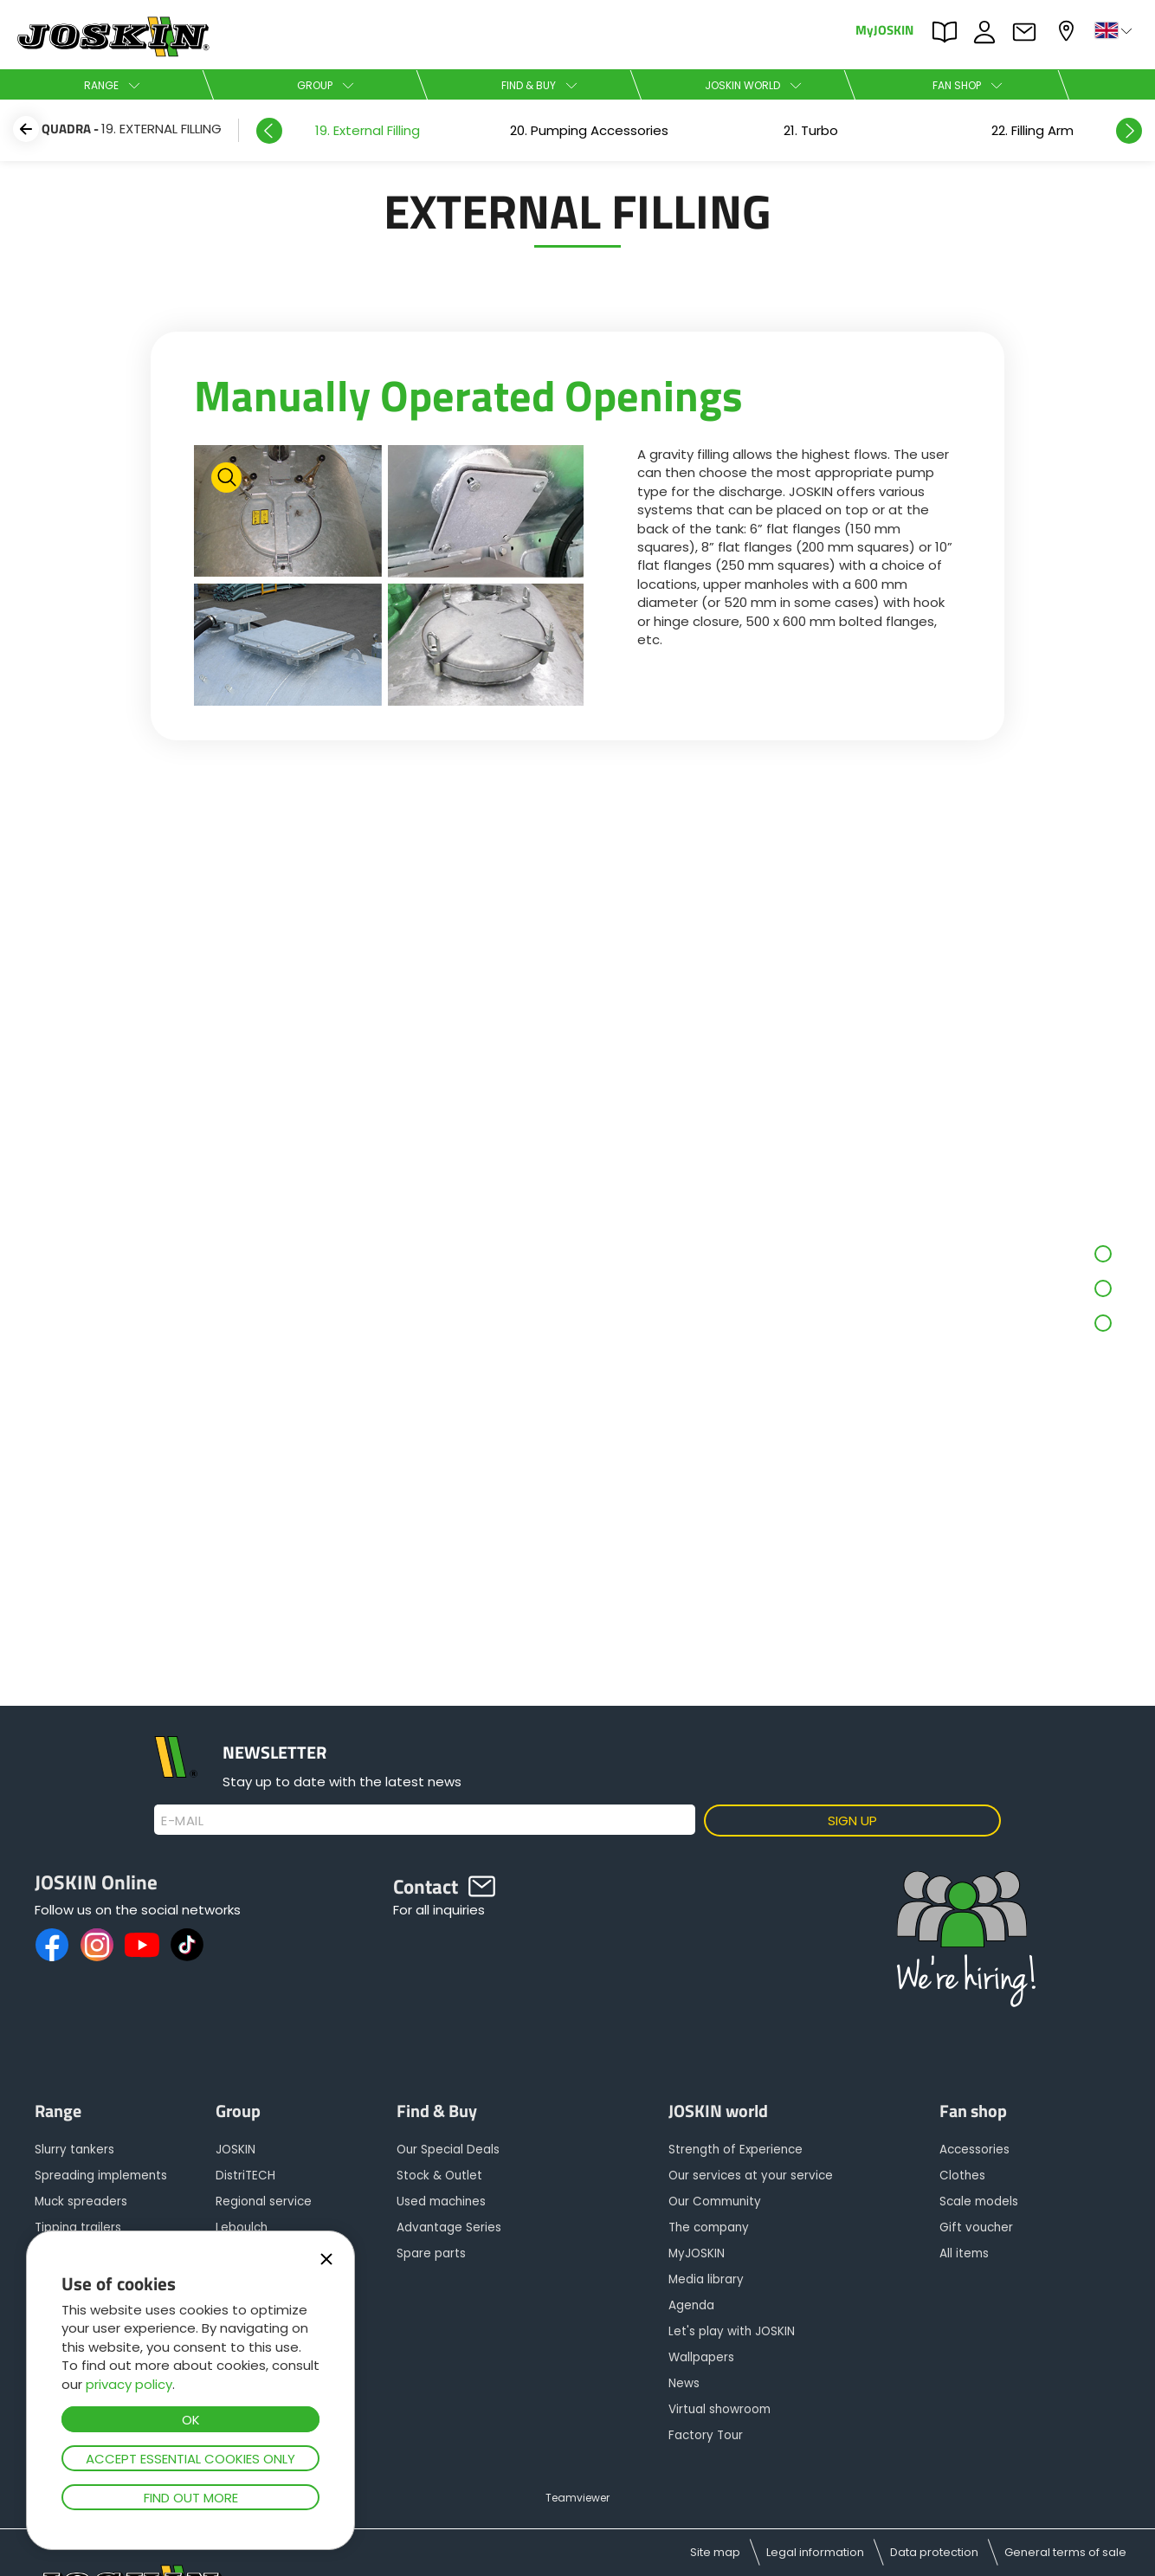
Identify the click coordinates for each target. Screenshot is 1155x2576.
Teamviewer (577, 2497)
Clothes (962, 2175)
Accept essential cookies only (190, 2459)
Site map (715, 2552)
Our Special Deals (448, 2149)
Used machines (441, 2201)
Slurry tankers (74, 2149)
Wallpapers (701, 2357)
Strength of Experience (735, 2149)
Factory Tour (705, 2435)
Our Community (714, 2201)
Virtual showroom (719, 2409)
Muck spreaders (81, 2201)
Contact (1029, 32)
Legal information (815, 2552)
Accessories (974, 2149)
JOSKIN (235, 2149)
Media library (706, 2279)
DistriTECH (245, 2175)
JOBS (989, 32)
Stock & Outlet (439, 2175)
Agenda (691, 2305)
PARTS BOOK (949, 32)
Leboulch (242, 2227)
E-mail (182, 1821)
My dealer (1068, 30)
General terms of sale (1065, 2552)
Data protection (934, 2552)
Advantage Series (449, 2227)
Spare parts (431, 2253)
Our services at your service (750, 2175)
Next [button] (1129, 131)
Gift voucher (976, 2227)
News (684, 2383)
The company (708, 2227)
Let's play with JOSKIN (731, 2331)
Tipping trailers (78, 2227)
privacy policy (129, 2384)
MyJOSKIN (884, 29)
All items (964, 2253)
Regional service (264, 2201)
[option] (367, 130)
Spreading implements (101, 2175)
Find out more (191, 2498)
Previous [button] (269, 131)
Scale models (978, 2201)
